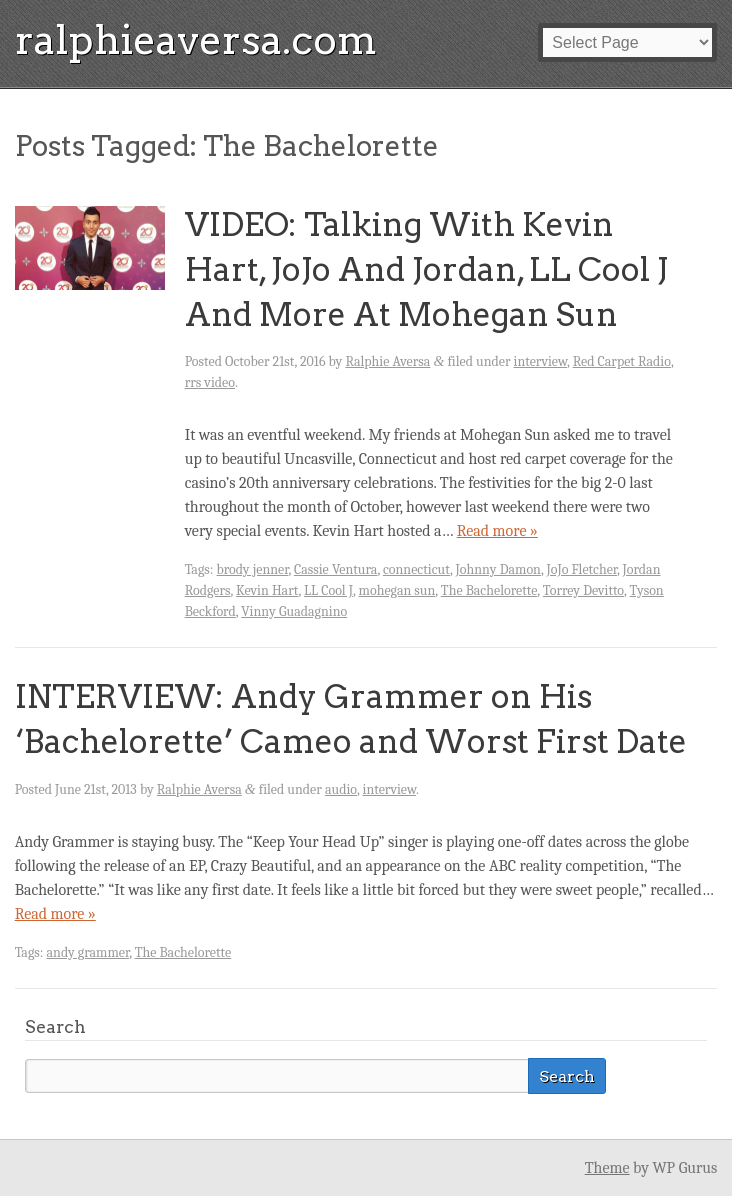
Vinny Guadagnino (294, 611)
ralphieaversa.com (196, 40)
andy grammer (88, 952)
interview (541, 361)
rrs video (210, 382)
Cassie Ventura (335, 569)
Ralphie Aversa (387, 361)
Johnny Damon (497, 569)
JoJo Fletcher (581, 569)
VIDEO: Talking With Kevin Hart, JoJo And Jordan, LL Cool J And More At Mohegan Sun (426, 269)
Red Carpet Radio (622, 361)
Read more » (497, 531)
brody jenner (253, 569)
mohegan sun (397, 590)
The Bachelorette (489, 590)
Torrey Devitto (583, 590)
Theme (607, 1168)
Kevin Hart (267, 590)
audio (341, 789)
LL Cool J (328, 590)
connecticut (416, 569)
